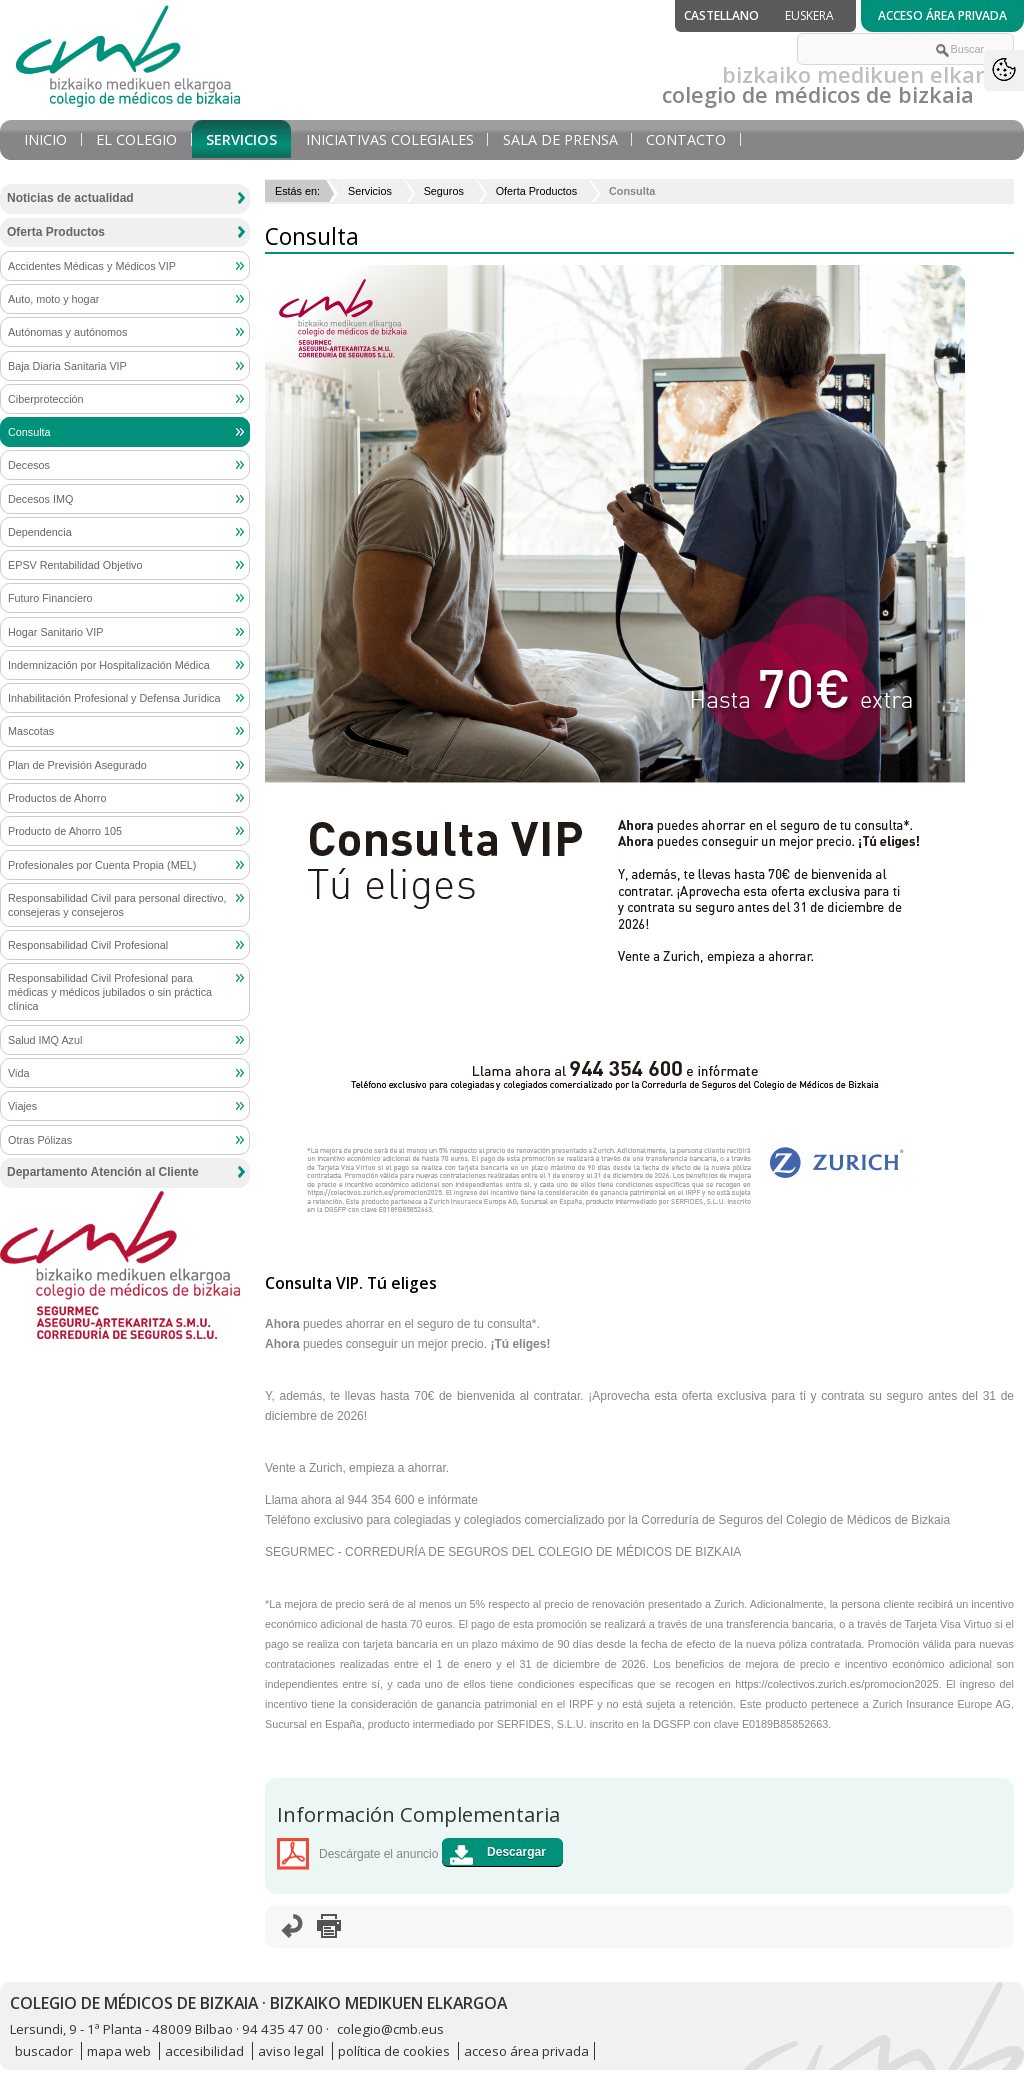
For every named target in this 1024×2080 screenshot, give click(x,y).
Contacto (686, 139)
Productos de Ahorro (57, 798)
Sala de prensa (560, 139)
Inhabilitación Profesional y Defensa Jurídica (114, 698)
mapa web (119, 2051)
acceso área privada (526, 2051)
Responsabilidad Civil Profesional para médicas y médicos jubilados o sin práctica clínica (110, 992)
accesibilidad (204, 2051)
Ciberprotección (46, 399)
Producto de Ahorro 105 (65, 831)
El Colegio (136, 139)
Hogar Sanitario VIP (55, 632)
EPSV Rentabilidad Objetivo (75, 565)
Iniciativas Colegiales (390, 139)
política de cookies (394, 2051)
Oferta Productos (537, 191)
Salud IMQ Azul (45, 1040)
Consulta (29, 432)
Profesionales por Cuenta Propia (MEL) (102, 865)
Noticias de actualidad (70, 198)
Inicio (45, 139)
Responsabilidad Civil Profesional (88, 945)
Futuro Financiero (50, 598)
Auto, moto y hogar (53, 299)
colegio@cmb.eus (390, 2029)
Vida (18, 1073)
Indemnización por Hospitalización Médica (109, 665)
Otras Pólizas (40, 1140)
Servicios (241, 139)
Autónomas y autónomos (67, 332)
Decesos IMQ (40, 499)
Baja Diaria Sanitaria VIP (67, 366)
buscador (44, 2051)
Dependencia (40, 532)
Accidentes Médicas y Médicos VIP (92, 266)
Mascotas (31, 731)
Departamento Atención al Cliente (103, 1172)
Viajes (22, 1106)
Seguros (444, 191)
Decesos (29, 465)
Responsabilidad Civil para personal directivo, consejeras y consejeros (117, 905)
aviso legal (291, 2051)
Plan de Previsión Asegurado (77, 765)
